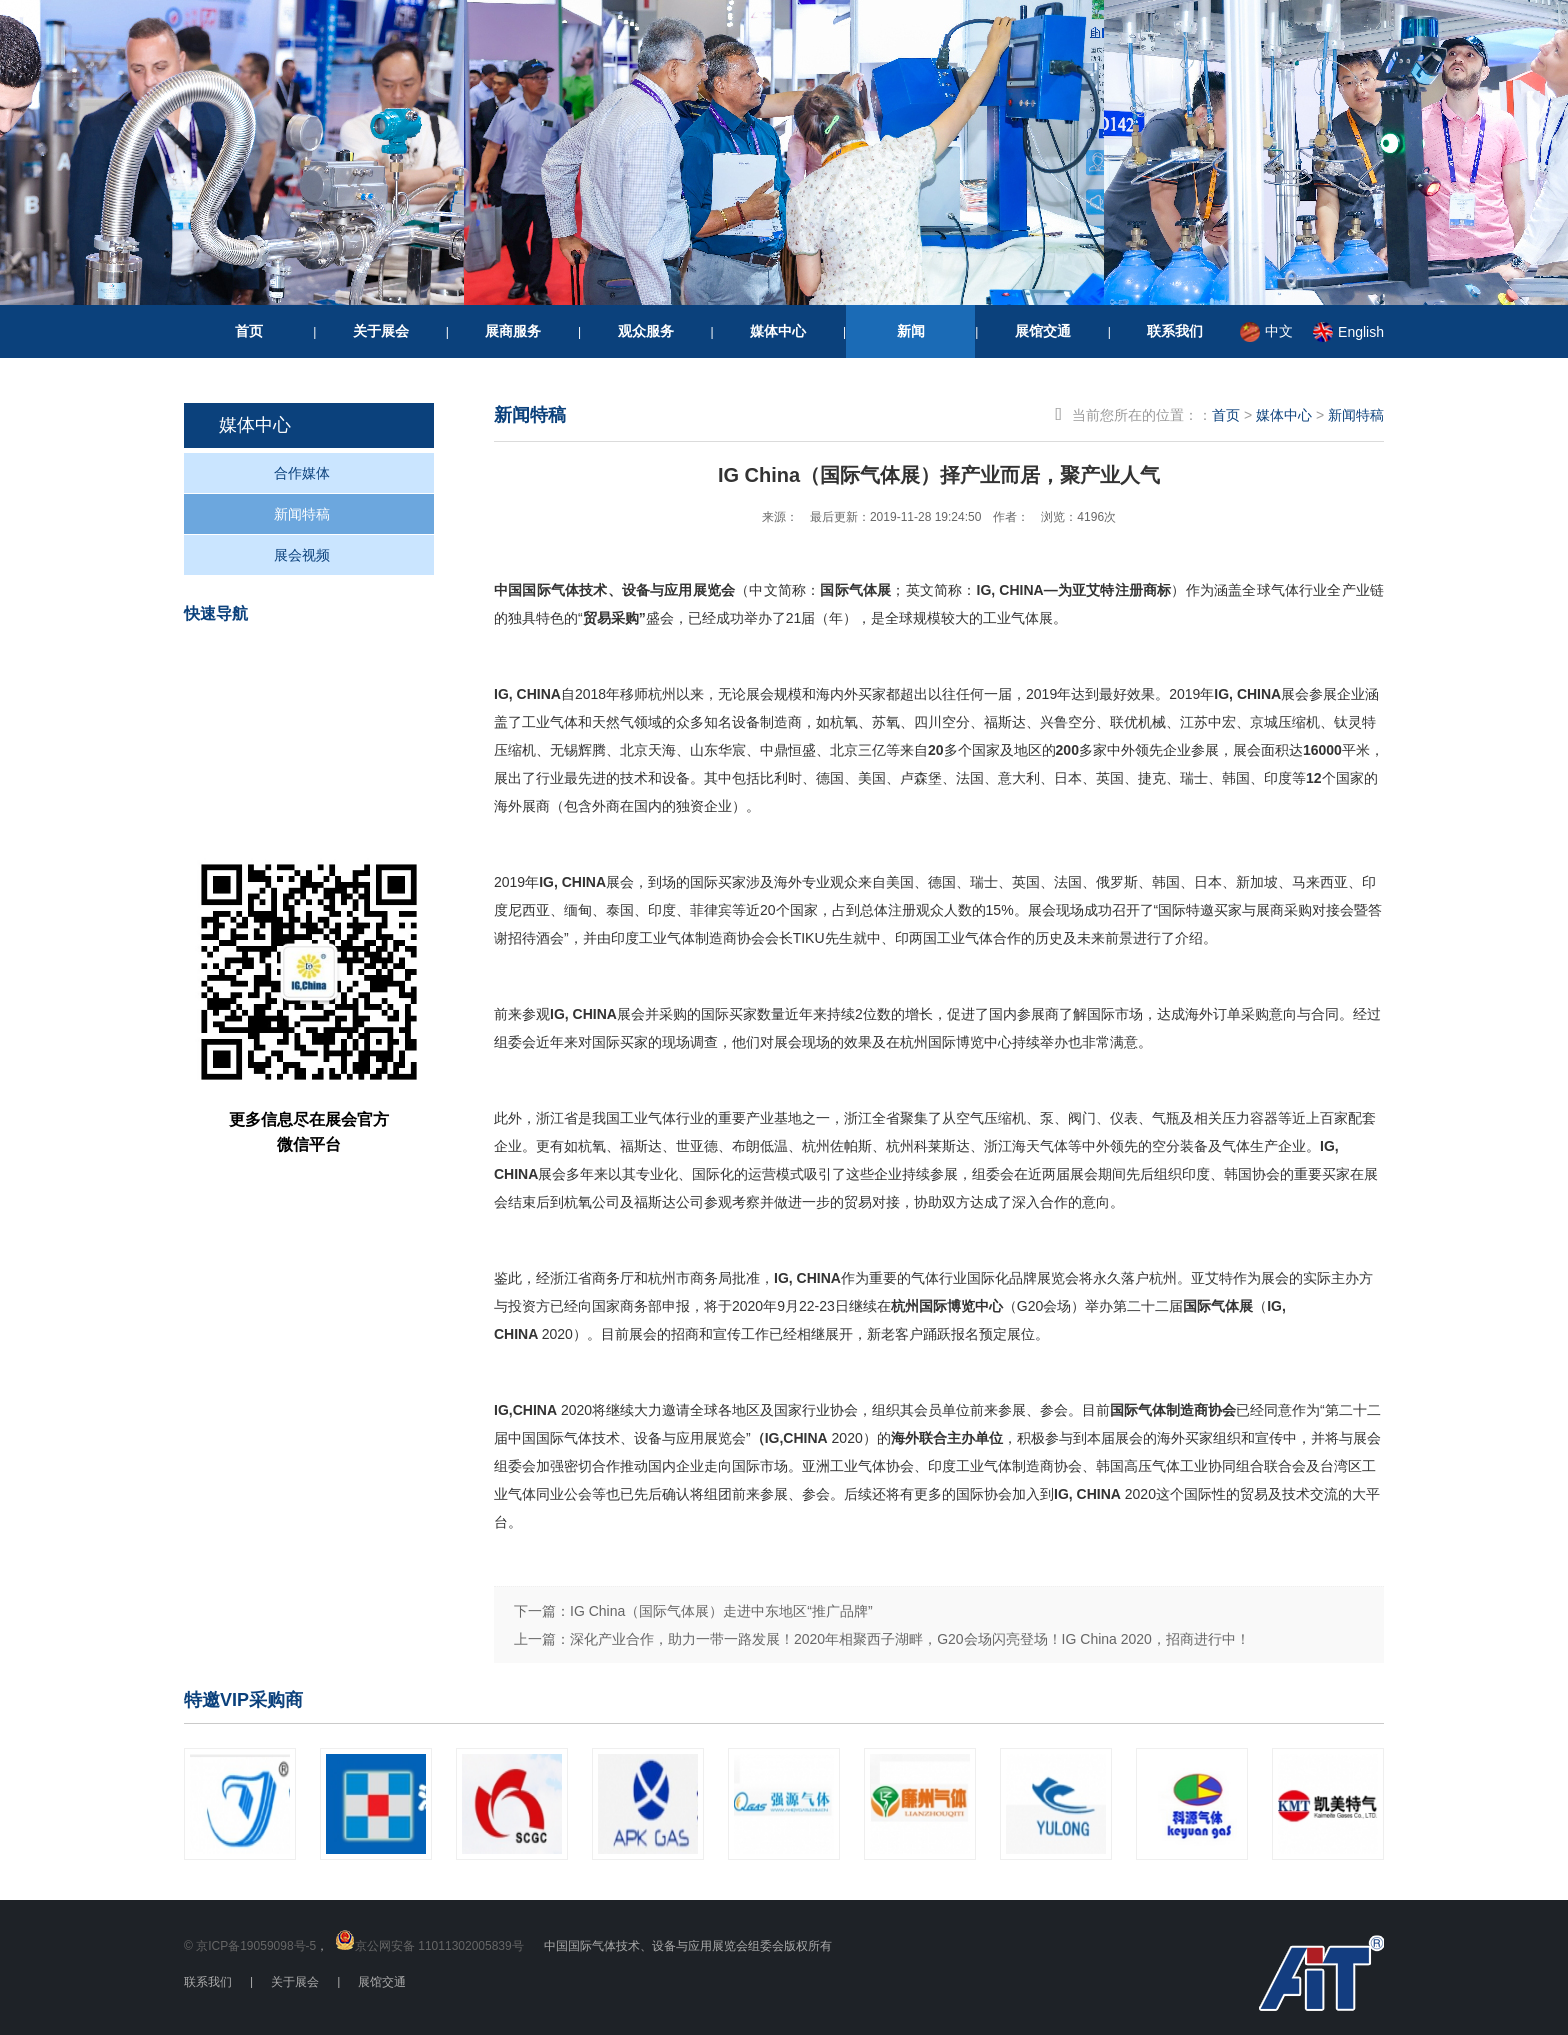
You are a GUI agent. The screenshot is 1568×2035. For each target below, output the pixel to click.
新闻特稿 (302, 514)
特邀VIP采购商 (243, 1700)
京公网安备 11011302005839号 (439, 1946)
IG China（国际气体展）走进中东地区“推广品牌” (721, 1611)
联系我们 (1175, 331)
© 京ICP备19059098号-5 (250, 1946)
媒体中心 (778, 331)
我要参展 (331, 736)
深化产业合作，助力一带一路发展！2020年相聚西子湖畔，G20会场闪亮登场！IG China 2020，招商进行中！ (910, 1639)
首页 (249, 331)
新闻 (911, 331)
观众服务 (646, 331)
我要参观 (331, 666)
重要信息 (331, 806)
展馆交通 (1043, 331)
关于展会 (381, 331)
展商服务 (513, 331)
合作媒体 (302, 473)
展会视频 (302, 555)
